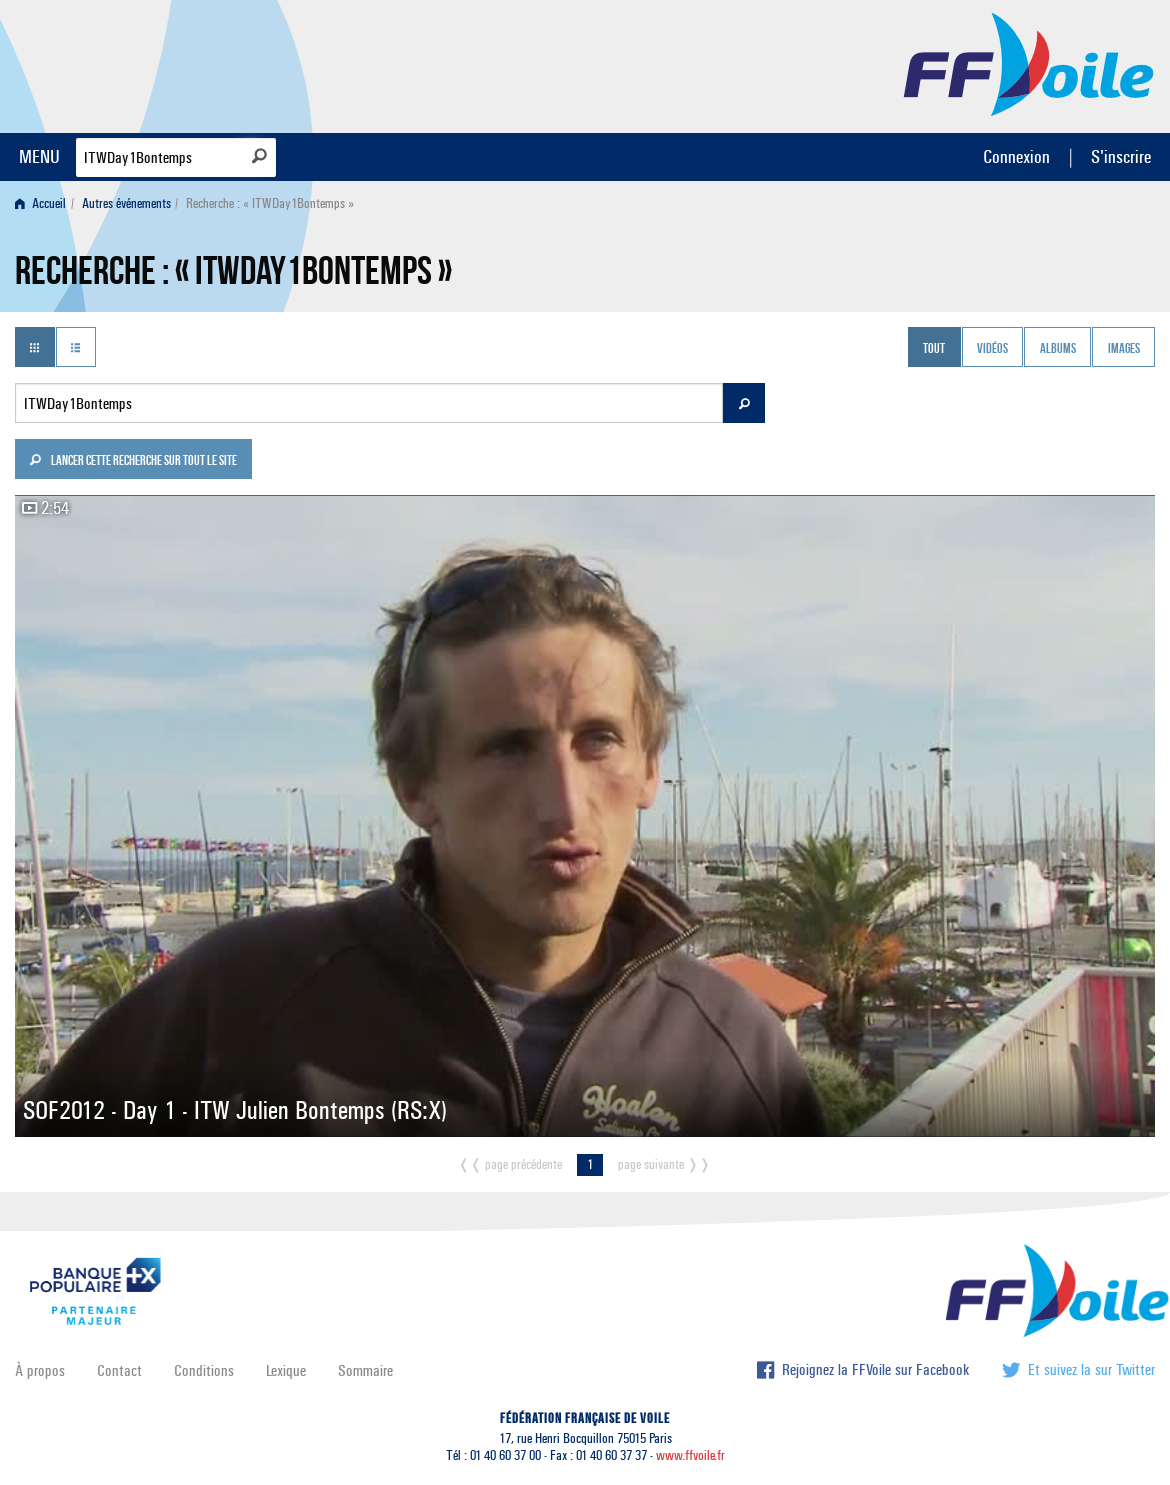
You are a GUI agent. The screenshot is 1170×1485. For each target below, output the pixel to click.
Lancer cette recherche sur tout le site (133, 462)
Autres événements (126, 203)
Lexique (286, 1370)
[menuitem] (44, 203)
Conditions (204, 1370)
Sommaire (365, 1370)
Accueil (40, 203)
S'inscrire (1121, 156)
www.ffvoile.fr (690, 1455)
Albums (1058, 349)
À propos (40, 1370)
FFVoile (1029, 63)
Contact (119, 1370)
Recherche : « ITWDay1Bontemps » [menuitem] (270, 203)
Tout (934, 349)
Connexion (1016, 156)
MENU (39, 156)
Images (1124, 349)
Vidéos (992, 349)
